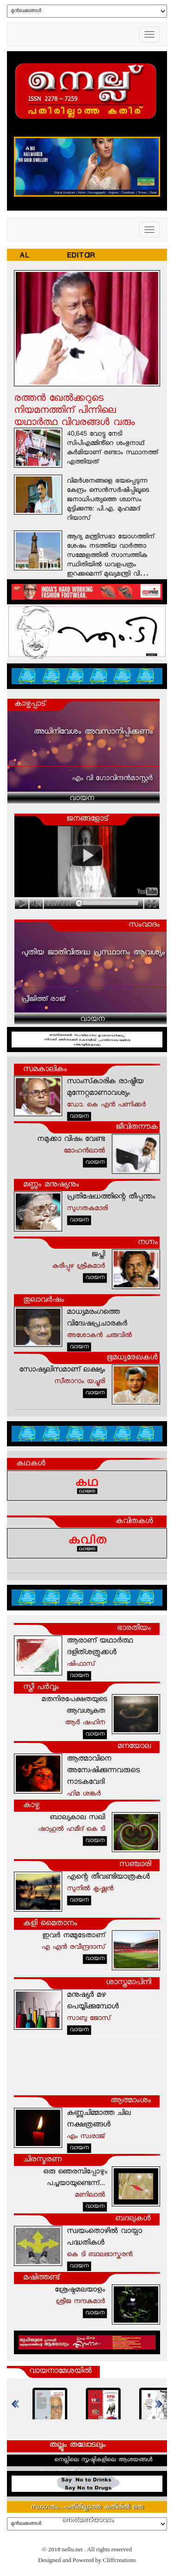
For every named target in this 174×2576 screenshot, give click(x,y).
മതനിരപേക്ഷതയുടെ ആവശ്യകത (74, 1705)
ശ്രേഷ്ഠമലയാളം (80, 2290)
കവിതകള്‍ (134, 1522)
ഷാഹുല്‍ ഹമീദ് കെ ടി (71, 1829)
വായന (82, 799)
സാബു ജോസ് (88, 2018)
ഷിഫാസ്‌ (81, 1664)
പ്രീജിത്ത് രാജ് (43, 1000)
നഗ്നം (148, 1243)
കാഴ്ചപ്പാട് (29, 704)
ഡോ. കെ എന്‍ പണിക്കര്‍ (106, 1105)
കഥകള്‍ (30, 1464)
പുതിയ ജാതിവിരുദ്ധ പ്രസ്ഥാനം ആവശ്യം (93, 953)
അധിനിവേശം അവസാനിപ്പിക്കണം (93, 732)
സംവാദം (144, 925)
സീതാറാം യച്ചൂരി (79, 1382)
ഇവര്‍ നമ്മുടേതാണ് (73, 1936)
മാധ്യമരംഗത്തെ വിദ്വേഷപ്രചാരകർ (97, 1318)
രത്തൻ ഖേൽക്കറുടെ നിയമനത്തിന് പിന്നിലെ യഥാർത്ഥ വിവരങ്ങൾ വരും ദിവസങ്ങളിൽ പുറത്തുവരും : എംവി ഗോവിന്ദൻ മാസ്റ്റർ (74, 423)
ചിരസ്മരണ (42, 2160)
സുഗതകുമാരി (87, 1209)
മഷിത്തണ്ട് (41, 2278)
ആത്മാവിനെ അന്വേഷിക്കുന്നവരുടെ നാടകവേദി (103, 1771)
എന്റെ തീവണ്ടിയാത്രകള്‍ (108, 1877)
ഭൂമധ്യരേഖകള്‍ (132, 1358)
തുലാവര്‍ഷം (43, 1300)
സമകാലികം (45, 1070)
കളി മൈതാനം (50, 1924)
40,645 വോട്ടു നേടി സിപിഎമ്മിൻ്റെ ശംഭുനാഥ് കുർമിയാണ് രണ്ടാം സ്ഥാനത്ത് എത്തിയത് (112, 449)
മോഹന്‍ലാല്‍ (84, 1151)
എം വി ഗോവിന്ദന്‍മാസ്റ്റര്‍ (112, 779)
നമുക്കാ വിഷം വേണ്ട (71, 1140)
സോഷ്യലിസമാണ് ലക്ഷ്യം (62, 1370)
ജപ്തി (98, 1255)
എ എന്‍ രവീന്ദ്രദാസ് (73, 1947)
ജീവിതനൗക (137, 1127)
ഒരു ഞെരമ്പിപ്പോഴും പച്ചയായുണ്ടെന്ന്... (75, 2178)
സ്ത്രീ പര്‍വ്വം (41, 1688)
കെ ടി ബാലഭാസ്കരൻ (99, 2255)
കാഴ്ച (31, 1806)
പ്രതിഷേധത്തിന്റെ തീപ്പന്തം (111, 1197)
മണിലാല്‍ (90, 2195)
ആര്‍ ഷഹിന (85, 1723)
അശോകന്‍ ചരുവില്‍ (99, 1336)
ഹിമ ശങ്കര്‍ (84, 1794)
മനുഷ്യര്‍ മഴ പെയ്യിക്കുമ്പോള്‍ (93, 2001)
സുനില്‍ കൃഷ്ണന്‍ (90, 1889)
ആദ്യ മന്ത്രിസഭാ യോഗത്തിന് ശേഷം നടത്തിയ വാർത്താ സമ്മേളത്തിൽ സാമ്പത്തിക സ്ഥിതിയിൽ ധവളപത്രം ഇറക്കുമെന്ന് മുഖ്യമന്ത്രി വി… (110, 556)
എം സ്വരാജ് (85, 2137)
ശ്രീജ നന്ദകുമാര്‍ (80, 2302)
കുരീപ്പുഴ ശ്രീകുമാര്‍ (78, 1266)
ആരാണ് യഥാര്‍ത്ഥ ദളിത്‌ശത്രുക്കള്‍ (100, 1647)
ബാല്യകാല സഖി (77, 1818)
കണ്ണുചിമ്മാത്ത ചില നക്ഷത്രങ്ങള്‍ (99, 2119)
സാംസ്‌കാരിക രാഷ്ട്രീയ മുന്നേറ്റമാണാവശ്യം (105, 1087)
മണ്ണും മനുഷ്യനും (51, 1185)
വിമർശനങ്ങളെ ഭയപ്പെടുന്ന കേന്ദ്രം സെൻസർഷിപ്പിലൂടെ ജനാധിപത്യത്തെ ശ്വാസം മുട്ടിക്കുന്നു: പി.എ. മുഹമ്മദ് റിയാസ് (108, 500)
